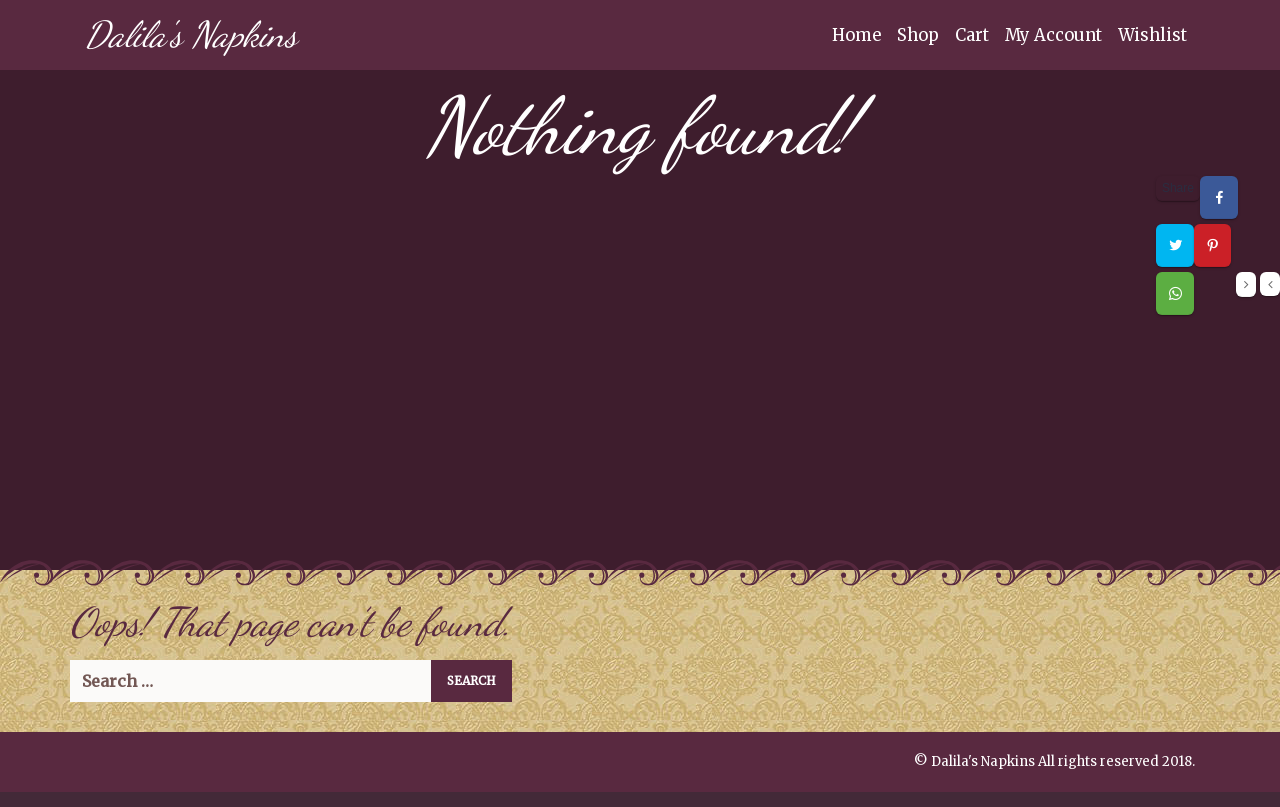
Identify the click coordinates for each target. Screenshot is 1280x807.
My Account (1053, 35)
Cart (972, 35)
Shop (918, 35)
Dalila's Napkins (191, 34)
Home (856, 35)
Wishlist (1152, 35)
